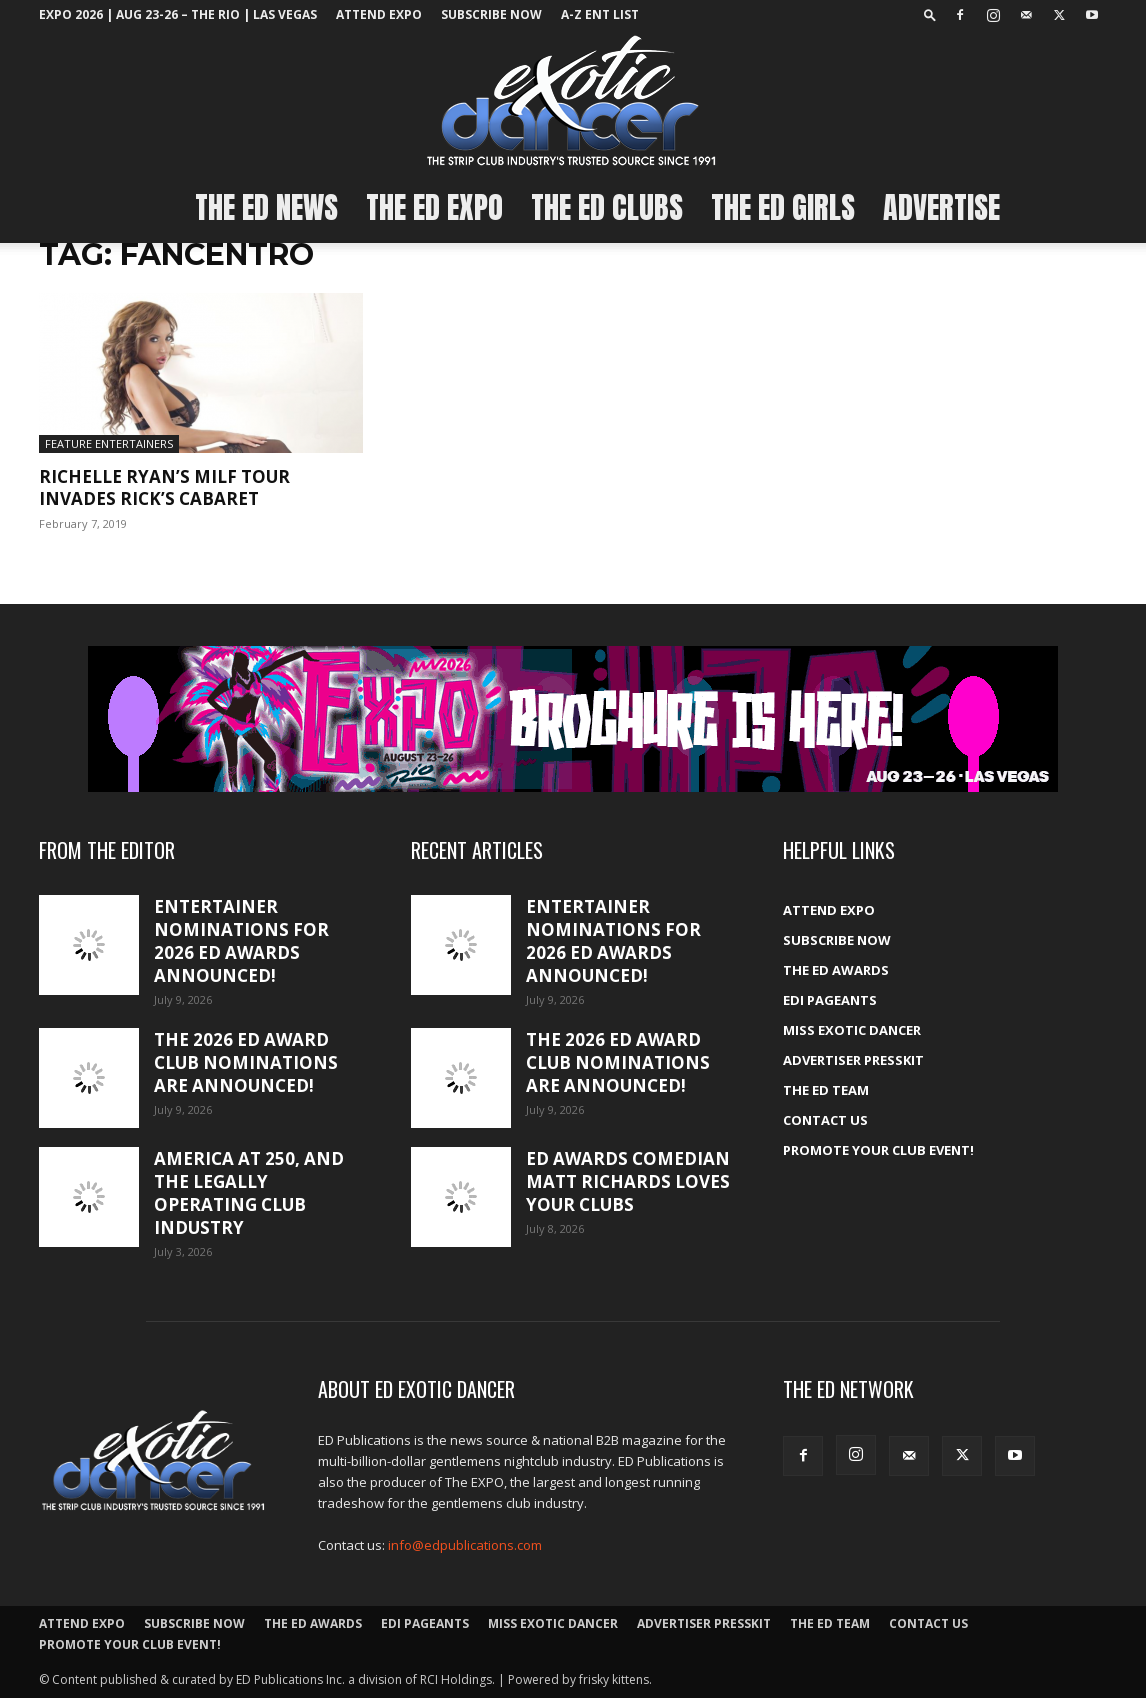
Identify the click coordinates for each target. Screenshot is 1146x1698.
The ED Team (826, 1090)
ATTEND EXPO (379, 14)
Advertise (941, 207)
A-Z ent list (600, 14)
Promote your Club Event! (878, 1150)
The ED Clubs (607, 207)
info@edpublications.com (465, 1545)
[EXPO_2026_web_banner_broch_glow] (573, 719)
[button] (930, 14)
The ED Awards (836, 970)
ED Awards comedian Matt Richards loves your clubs (628, 1181)
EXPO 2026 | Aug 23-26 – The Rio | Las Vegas (178, 14)
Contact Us (825, 1120)
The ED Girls (783, 207)
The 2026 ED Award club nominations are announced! (246, 1062)
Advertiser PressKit (853, 1060)
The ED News (266, 207)
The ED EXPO (434, 207)
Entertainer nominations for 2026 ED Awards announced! (241, 941)
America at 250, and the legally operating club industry (249, 1193)
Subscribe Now (491, 14)
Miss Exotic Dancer (852, 1030)
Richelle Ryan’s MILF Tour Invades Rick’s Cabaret (164, 487)
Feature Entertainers (109, 443)
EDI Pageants (830, 1000)
